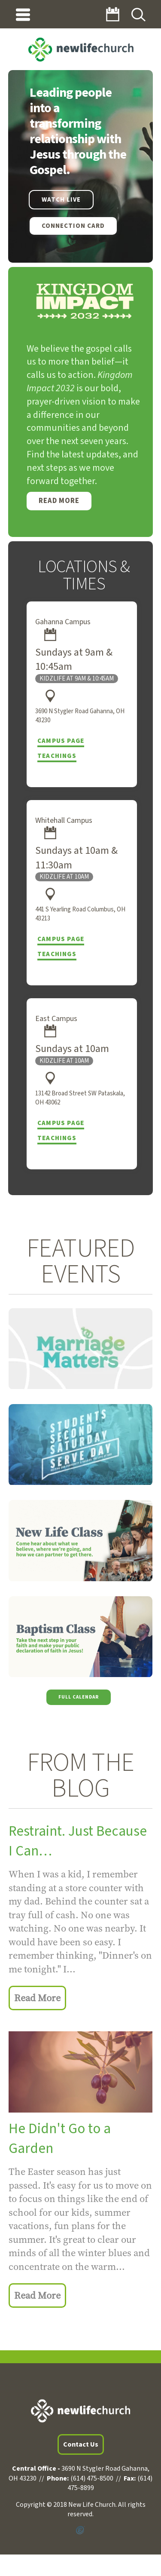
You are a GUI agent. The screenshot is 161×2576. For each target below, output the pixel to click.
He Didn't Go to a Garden (60, 2139)
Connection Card (73, 225)
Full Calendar (78, 1696)
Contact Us (80, 2444)
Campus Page (60, 740)
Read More (59, 501)
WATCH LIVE (61, 199)
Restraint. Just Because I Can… (78, 1841)
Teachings (56, 756)
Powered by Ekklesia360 (80, 2530)
